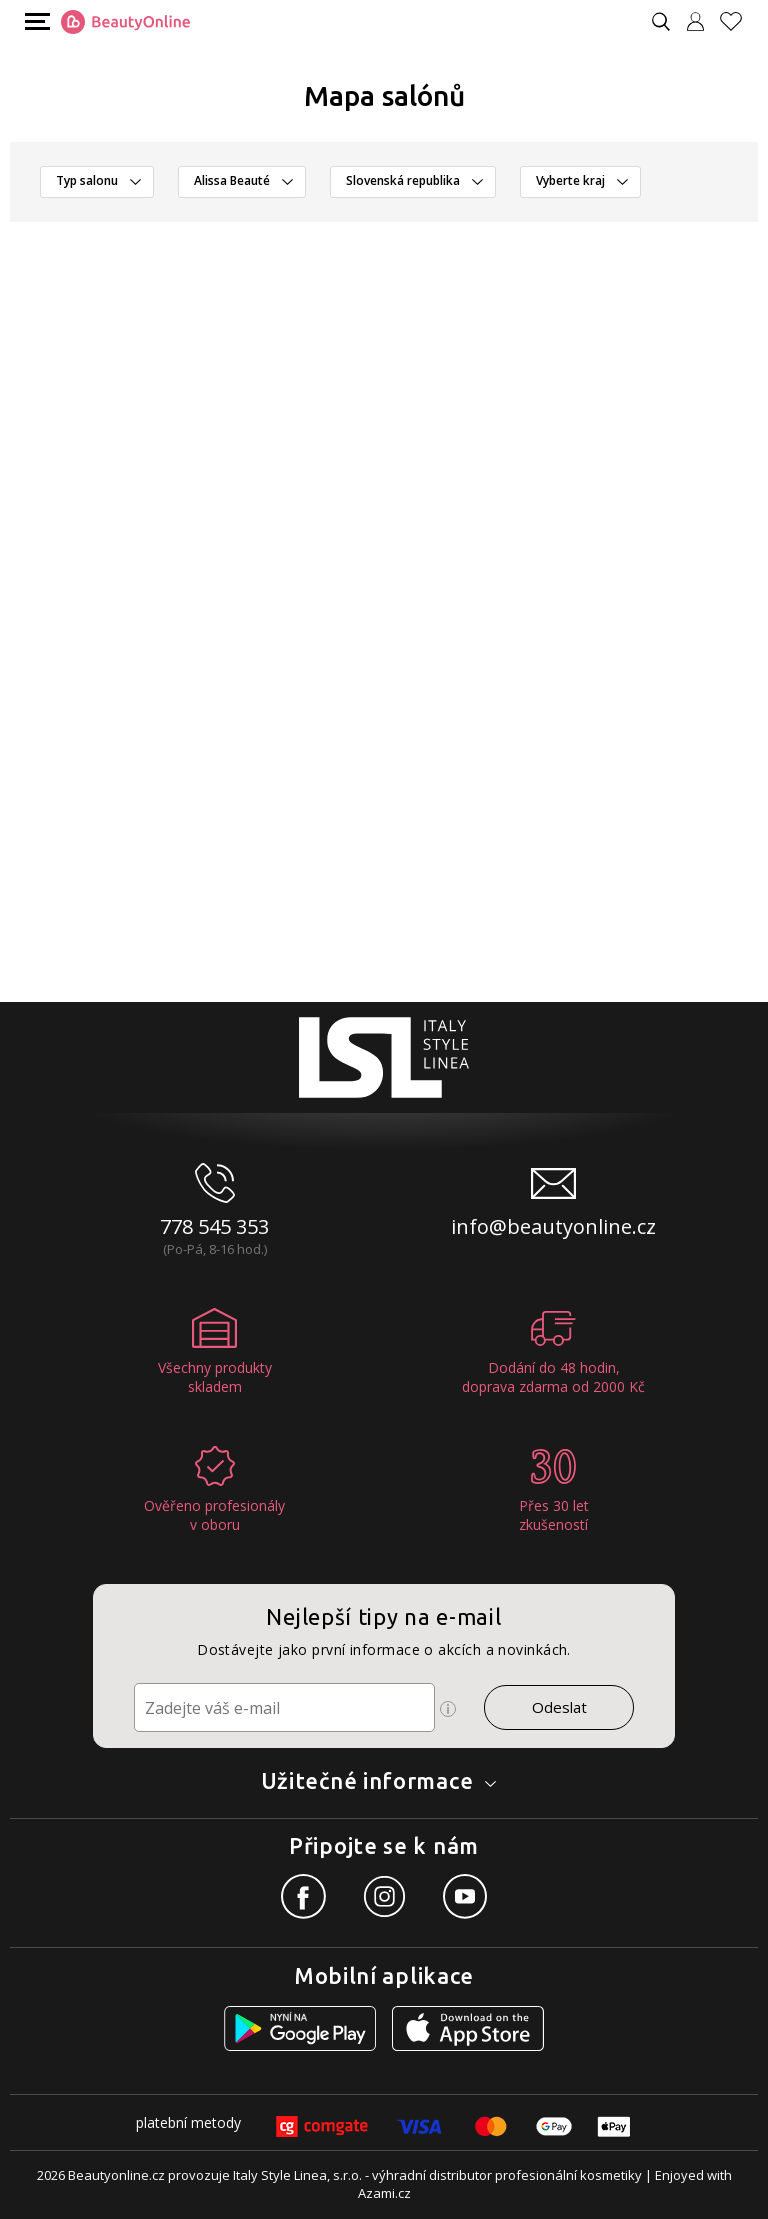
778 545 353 (214, 1226)
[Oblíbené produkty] (739, 21)
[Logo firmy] (125, 22)
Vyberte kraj (570, 180)
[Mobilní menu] (35, 20)
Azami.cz (384, 2193)
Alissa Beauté (232, 180)
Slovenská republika (403, 180)
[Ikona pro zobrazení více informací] (448, 1709)
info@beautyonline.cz (553, 1226)
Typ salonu (87, 180)
